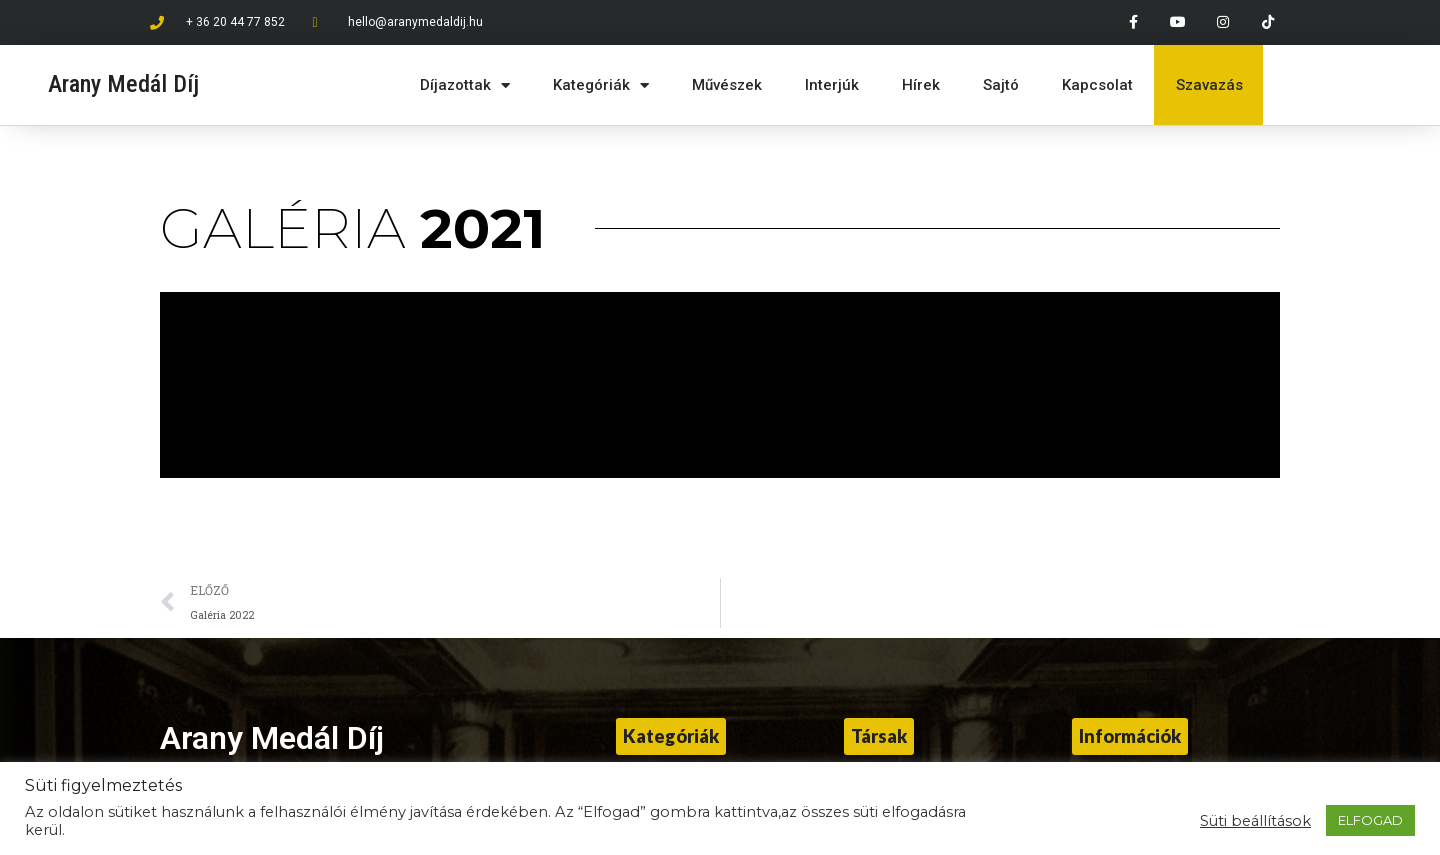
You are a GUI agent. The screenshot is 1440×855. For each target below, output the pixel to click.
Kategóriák (601, 85)
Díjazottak (465, 85)
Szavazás (1209, 85)
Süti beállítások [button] (1255, 821)
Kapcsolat (1097, 85)
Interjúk (832, 85)
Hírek (921, 85)
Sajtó (1001, 85)
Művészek (727, 85)
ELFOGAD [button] (1370, 820)
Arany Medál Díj (123, 84)
